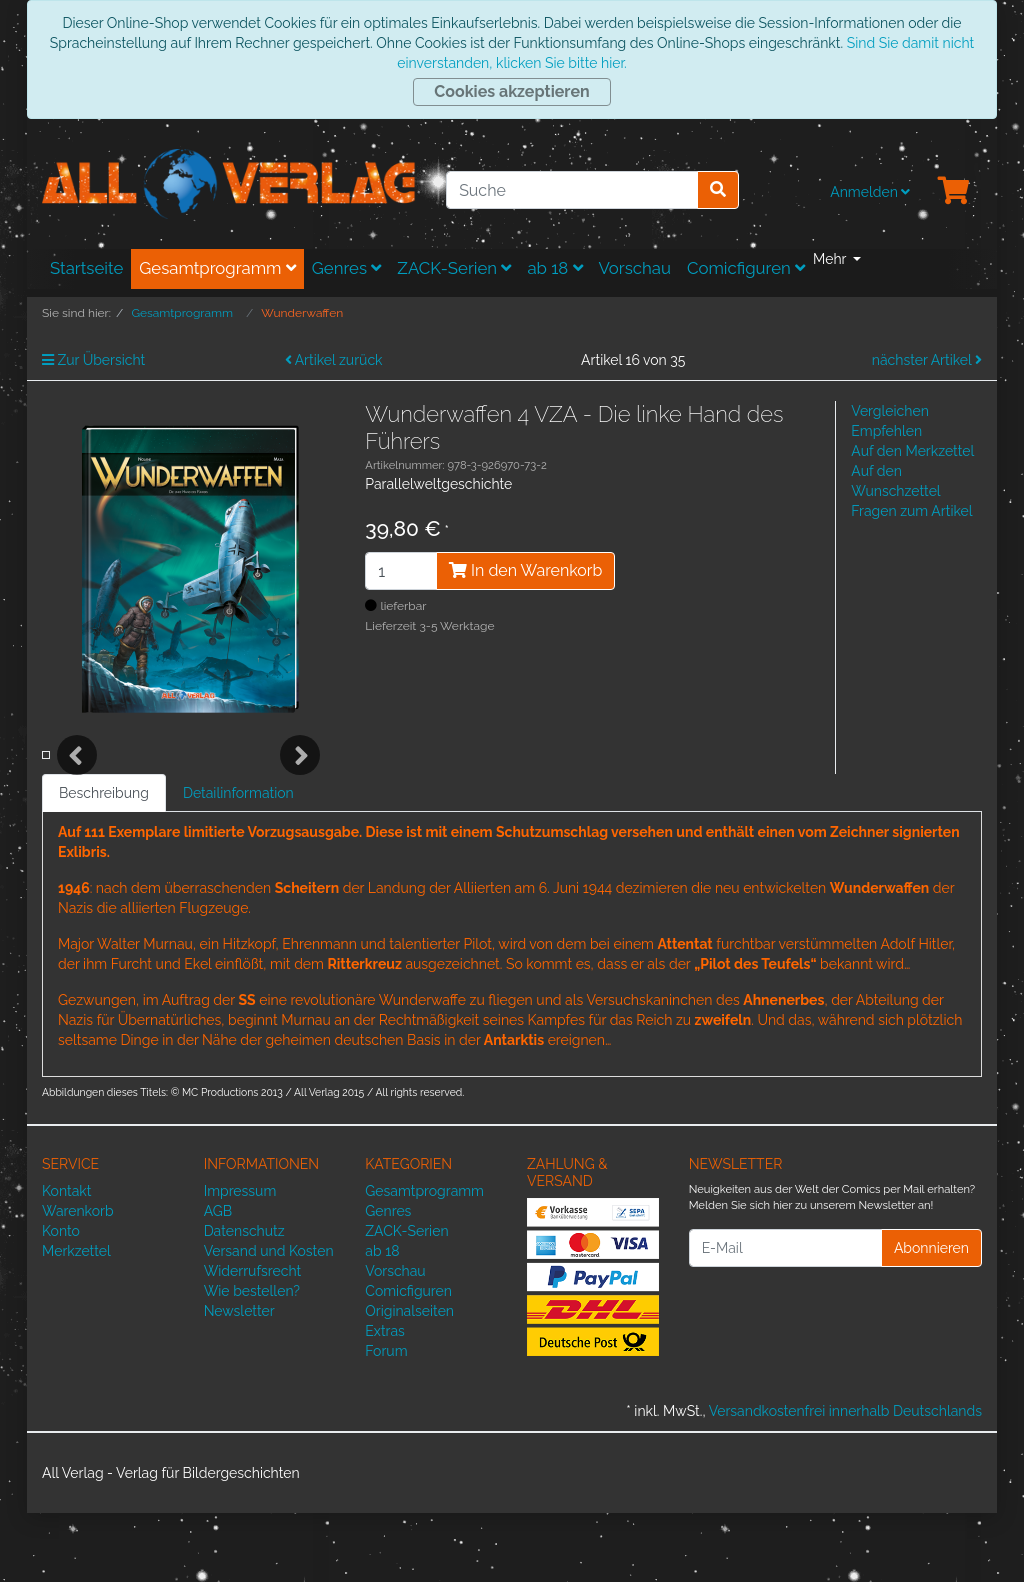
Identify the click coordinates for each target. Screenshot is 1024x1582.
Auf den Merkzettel (912, 451)
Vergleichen (889, 411)
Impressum (240, 1260)
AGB (218, 1280)
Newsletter (239, 1380)
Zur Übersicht (93, 360)
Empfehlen (886, 431)
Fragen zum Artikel (911, 511)
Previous (77, 790)
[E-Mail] (785, 1317)
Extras (385, 1400)
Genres (347, 268)
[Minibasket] (954, 192)
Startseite (86, 268)
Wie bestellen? (252, 1360)
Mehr (831, 259)
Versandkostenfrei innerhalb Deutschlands (845, 1480)
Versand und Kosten (269, 1320)
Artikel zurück (334, 360)
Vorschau (635, 268)
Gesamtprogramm (217, 268)
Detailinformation (238, 862)
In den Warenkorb (525, 570)
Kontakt (66, 1260)
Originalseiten (409, 1380)
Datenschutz (244, 1300)
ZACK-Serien (454, 268)
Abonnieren (931, 1316)
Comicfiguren (746, 268)
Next (300, 790)
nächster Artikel (927, 360)
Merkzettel (76, 1320)
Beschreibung (104, 862)
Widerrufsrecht (253, 1340)
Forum (386, 1420)
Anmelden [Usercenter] (870, 192)
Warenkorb (78, 1280)
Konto (61, 1300)
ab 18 (554, 268)
